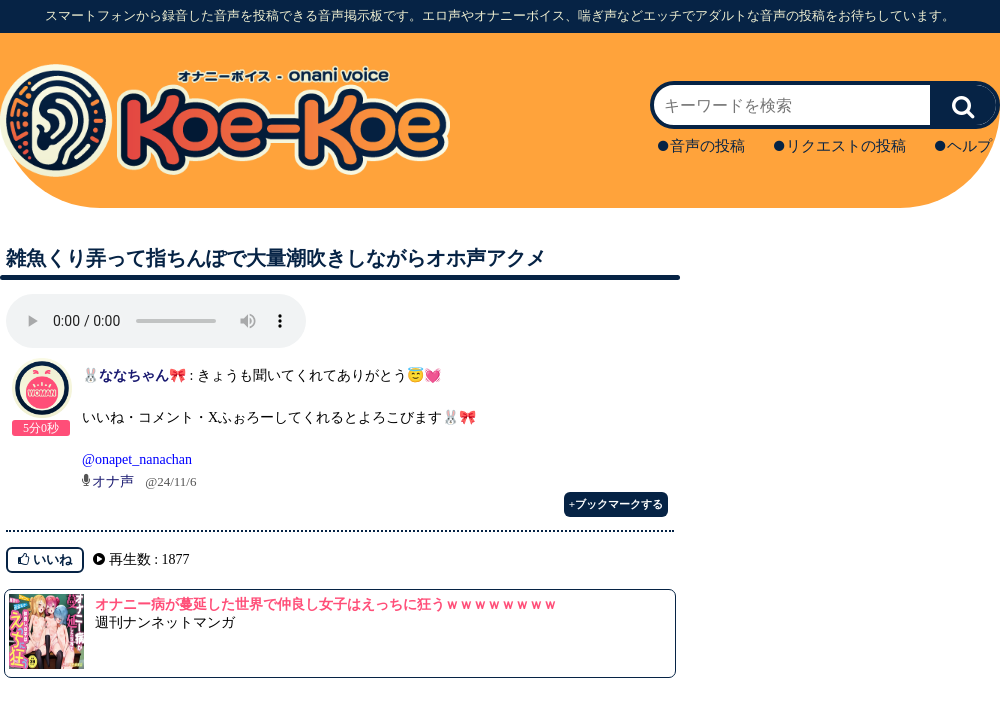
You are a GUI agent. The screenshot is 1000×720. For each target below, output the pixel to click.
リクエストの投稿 (840, 146)
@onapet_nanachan (137, 459)
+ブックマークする (616, 504)
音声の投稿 (701, 146)
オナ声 (113, 481)
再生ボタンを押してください (156, 321)
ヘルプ (963, 146)
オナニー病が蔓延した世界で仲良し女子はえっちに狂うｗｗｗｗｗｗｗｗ (326, 604)
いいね (45, 559)
